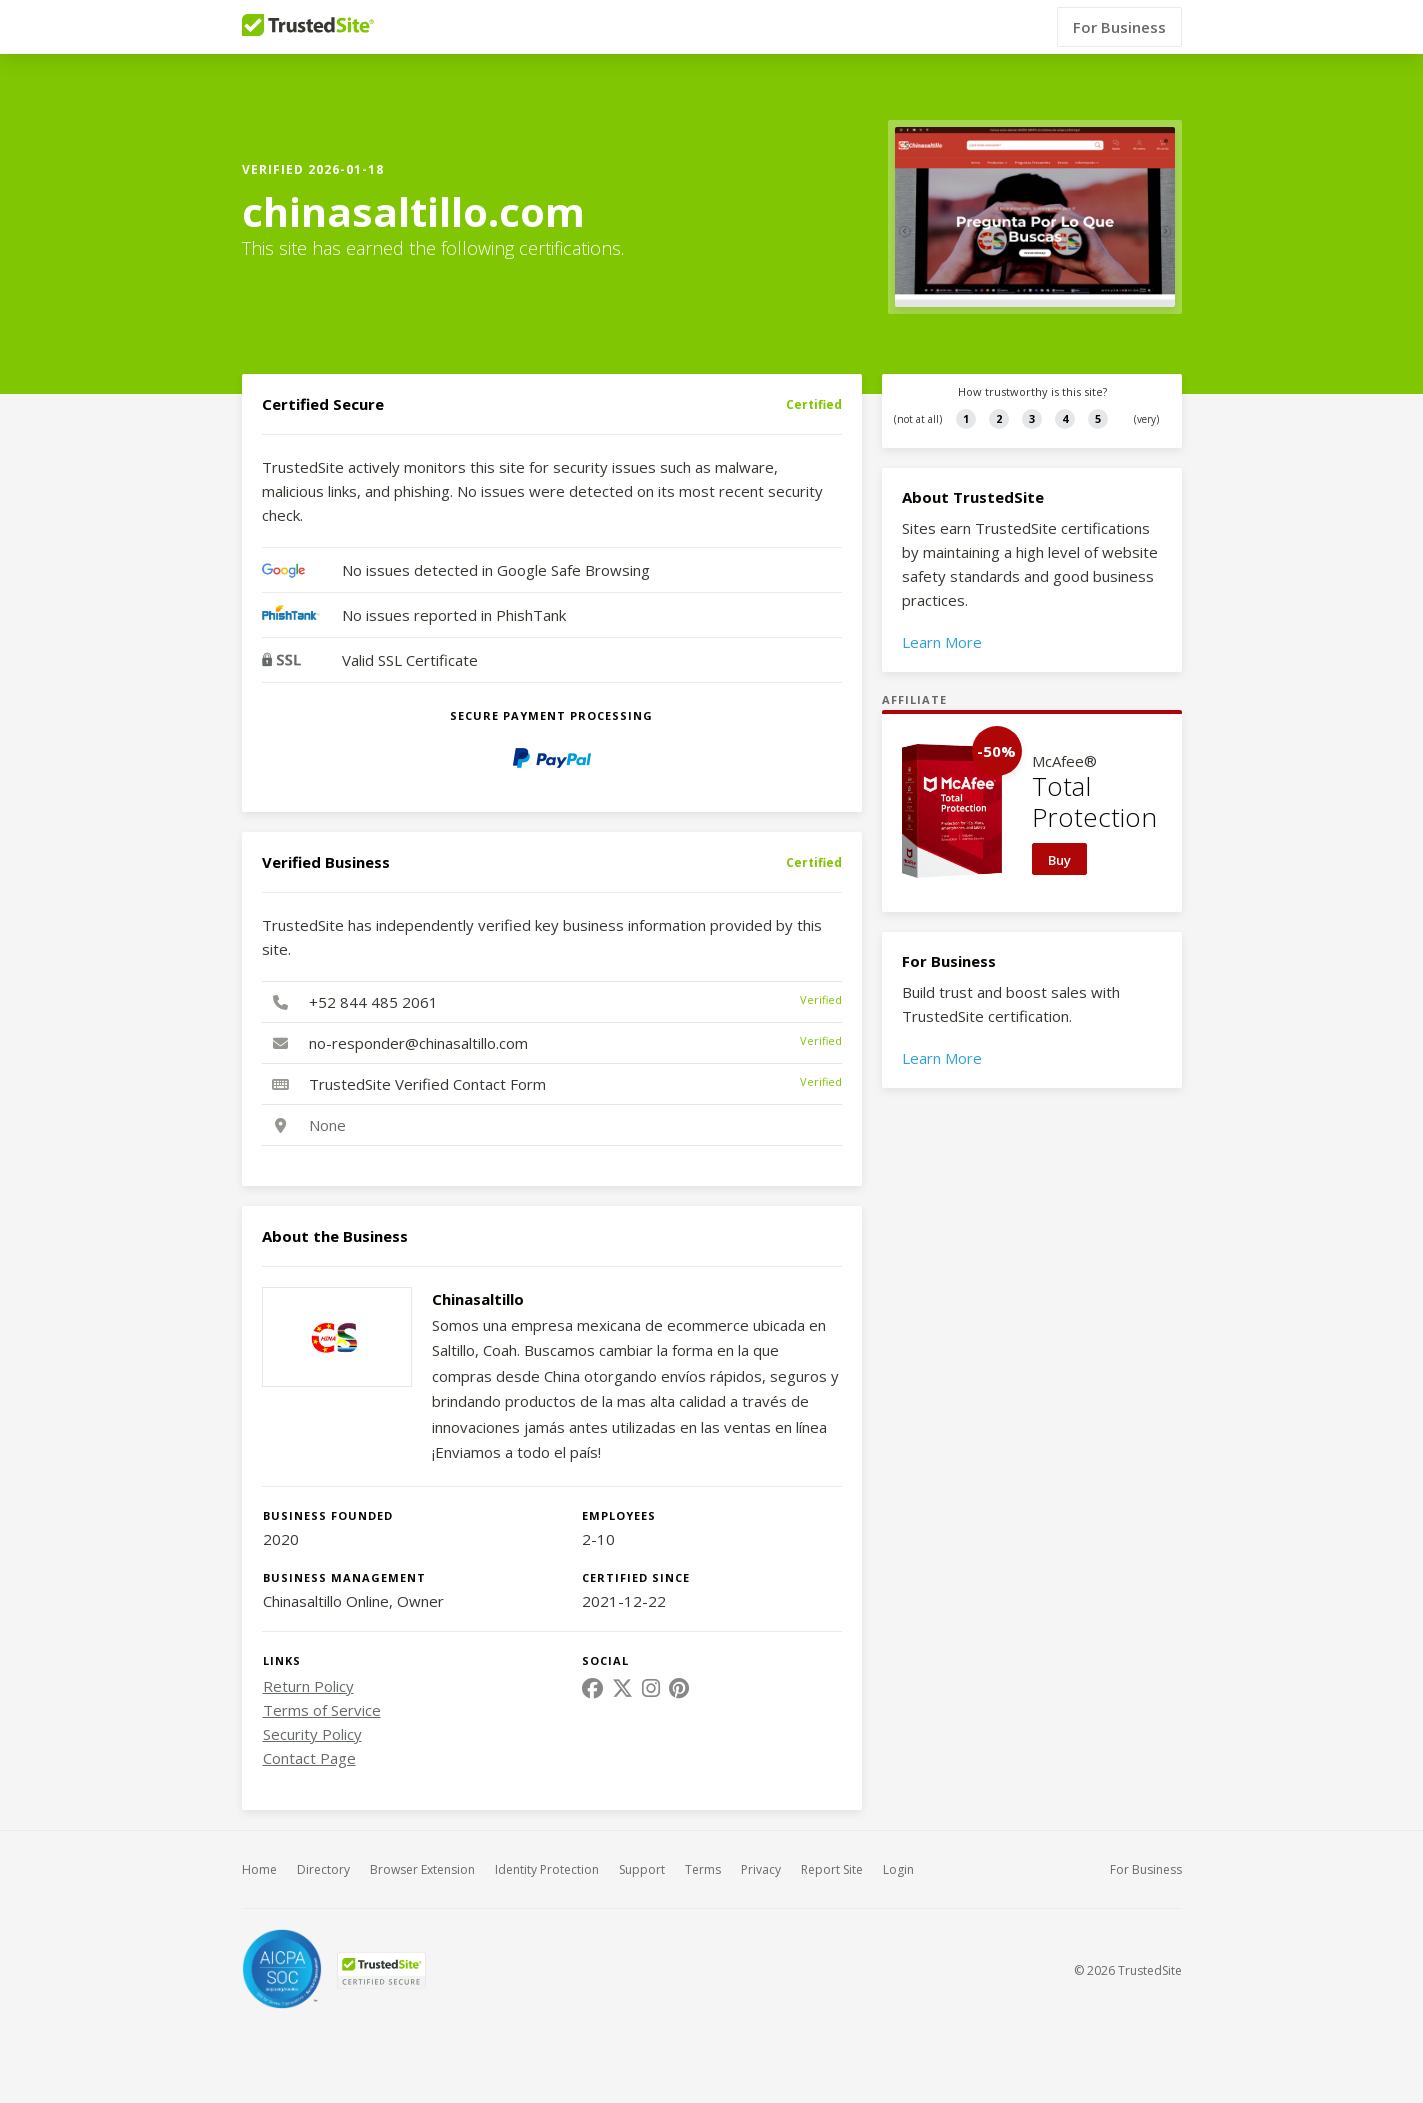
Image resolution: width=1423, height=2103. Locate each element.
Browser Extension (422, 1869)
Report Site (832, 1869)
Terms (703, 1869)
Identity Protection (547, 1869)
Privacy (761, 1869)
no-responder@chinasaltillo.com (418, 1043)
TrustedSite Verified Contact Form (427, 1084)
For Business (1119, 27)
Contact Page (309, 1758)
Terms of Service (322, 1710)
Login (898, 1869)
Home (259, 1869)
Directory (323, 1869)
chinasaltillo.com (413, 212)
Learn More (942, 642)
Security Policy (312, 1734)
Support (642, 1869)
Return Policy (308, 1686)
